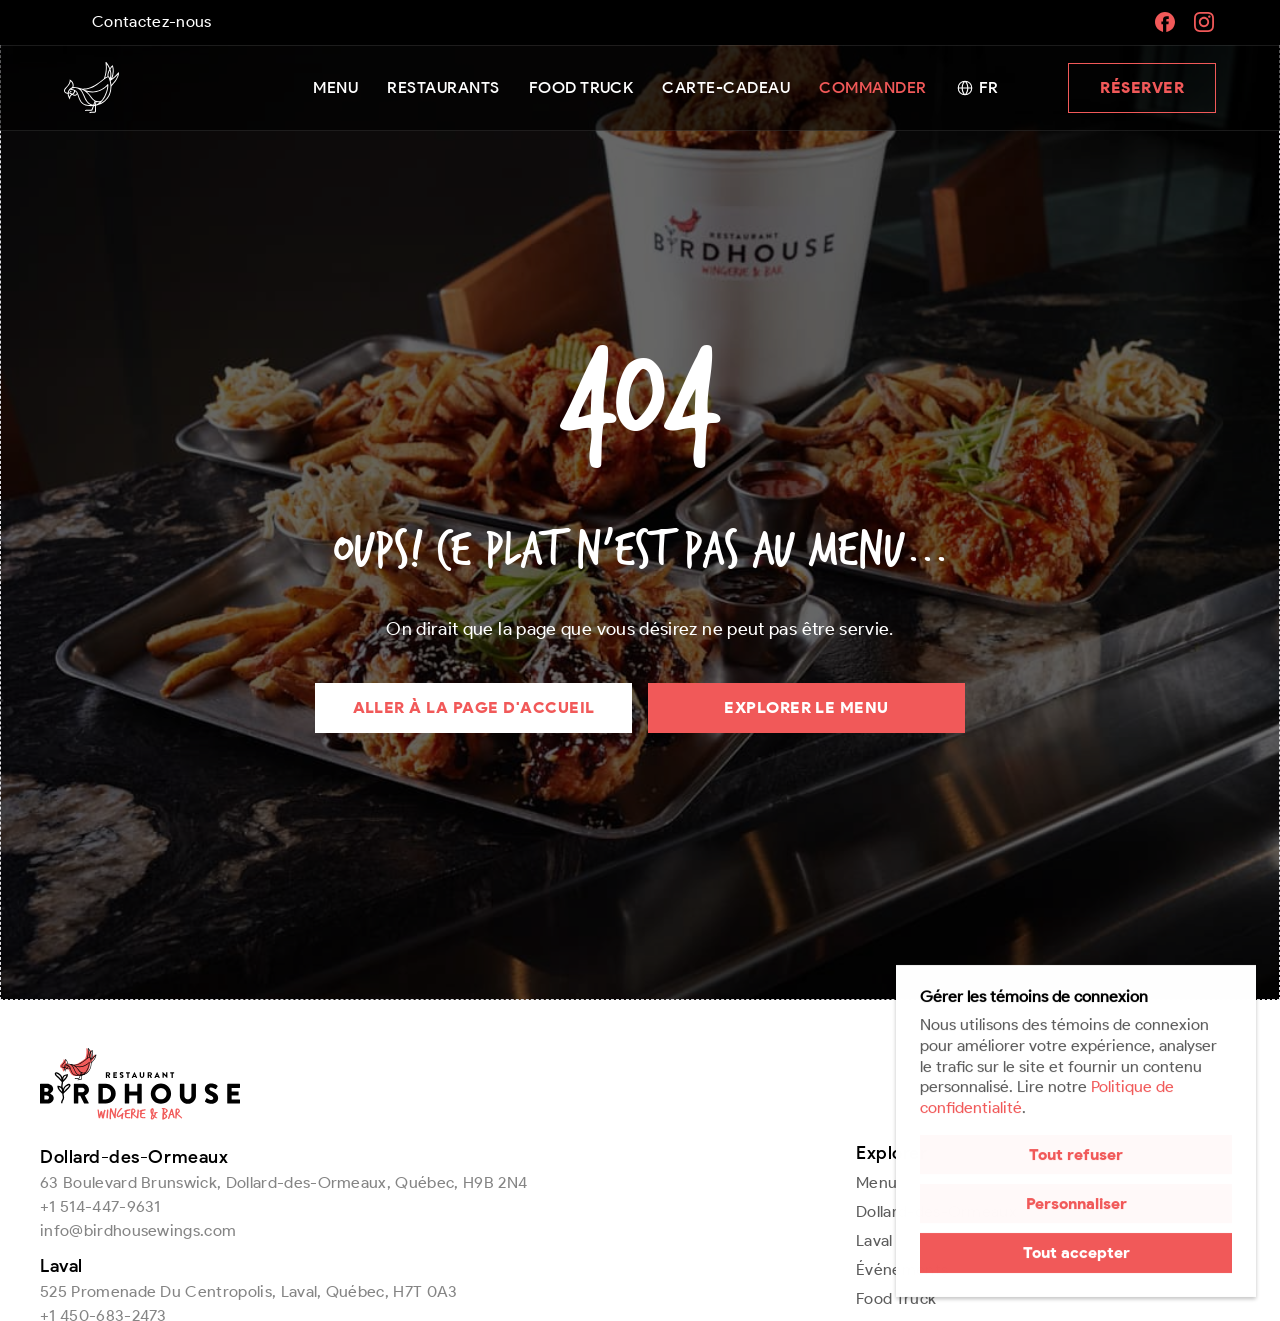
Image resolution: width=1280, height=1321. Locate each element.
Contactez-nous (151, 21)
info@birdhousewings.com (138, 1230)
